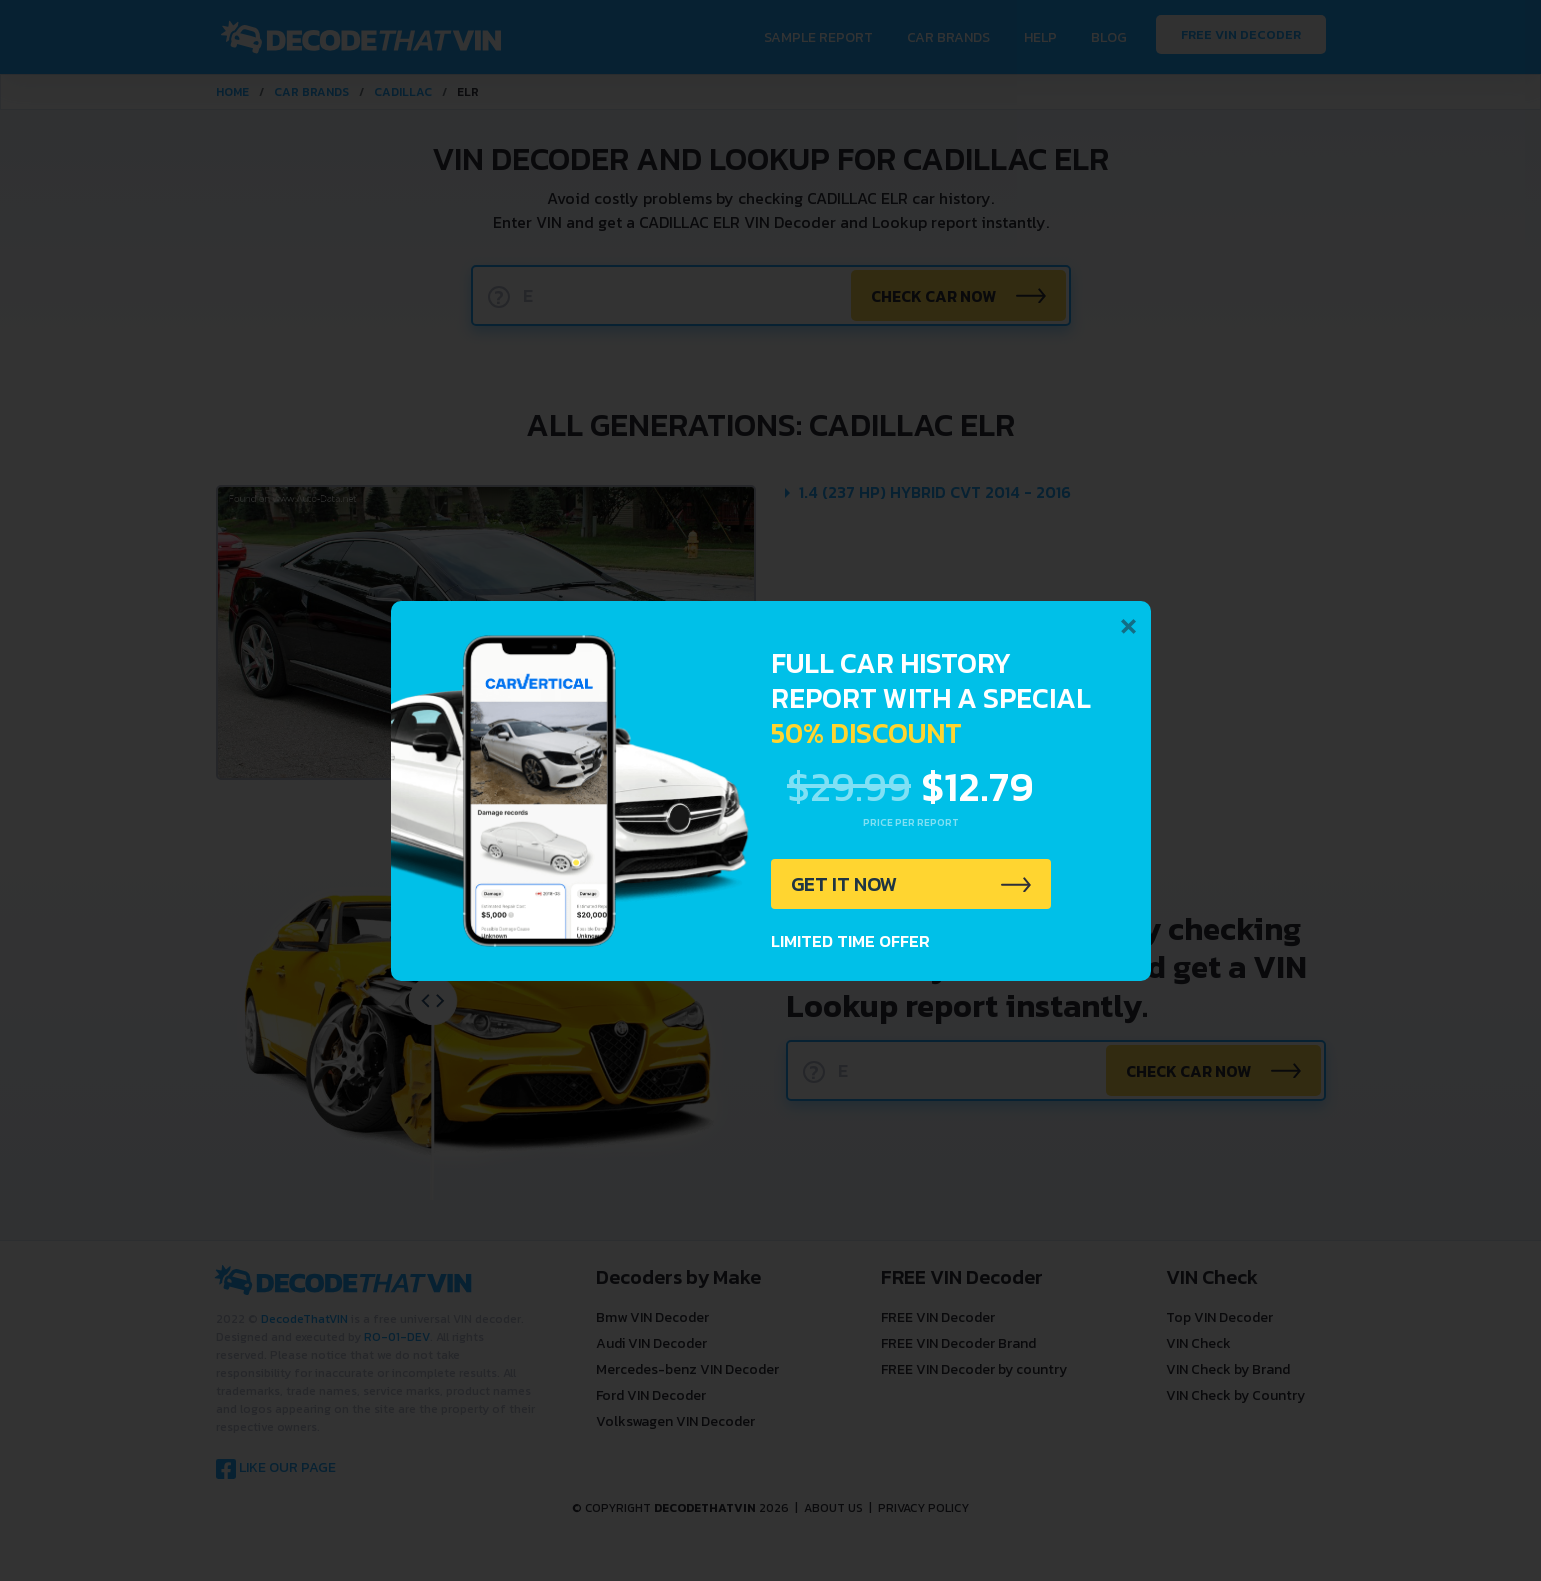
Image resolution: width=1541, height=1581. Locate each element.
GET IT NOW (844, 884)
